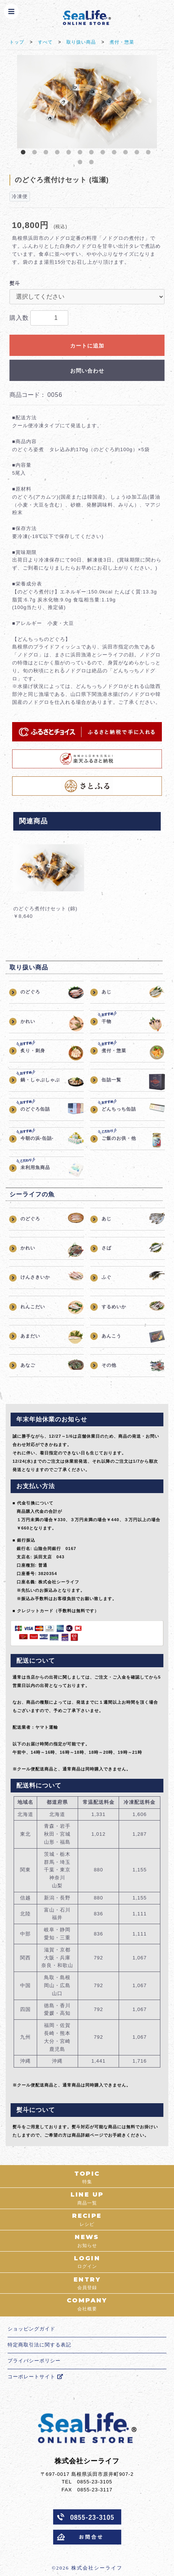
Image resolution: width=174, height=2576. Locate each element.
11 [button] (138, 153)
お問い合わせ (87, 371)
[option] (87, 101)
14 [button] (93, 163)
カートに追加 (87, 346)
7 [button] (93, 153)
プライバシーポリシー (34, 2361)
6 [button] (81, 153)
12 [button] (150, 153)
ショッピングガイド (31, 2329)
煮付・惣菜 (122, 42)
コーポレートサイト (35, 2376)
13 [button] (81, 163)
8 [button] (104, 153)
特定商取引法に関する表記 (39, 2345)
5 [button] (70, 153)
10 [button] (127, 153)
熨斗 (14, 283)
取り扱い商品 (81, 42)
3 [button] (47, 153)
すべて (45, 42)
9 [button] (115, 153)
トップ (16, 42)
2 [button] (36, 153)
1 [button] (24, 153)
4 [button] (59, 153)
